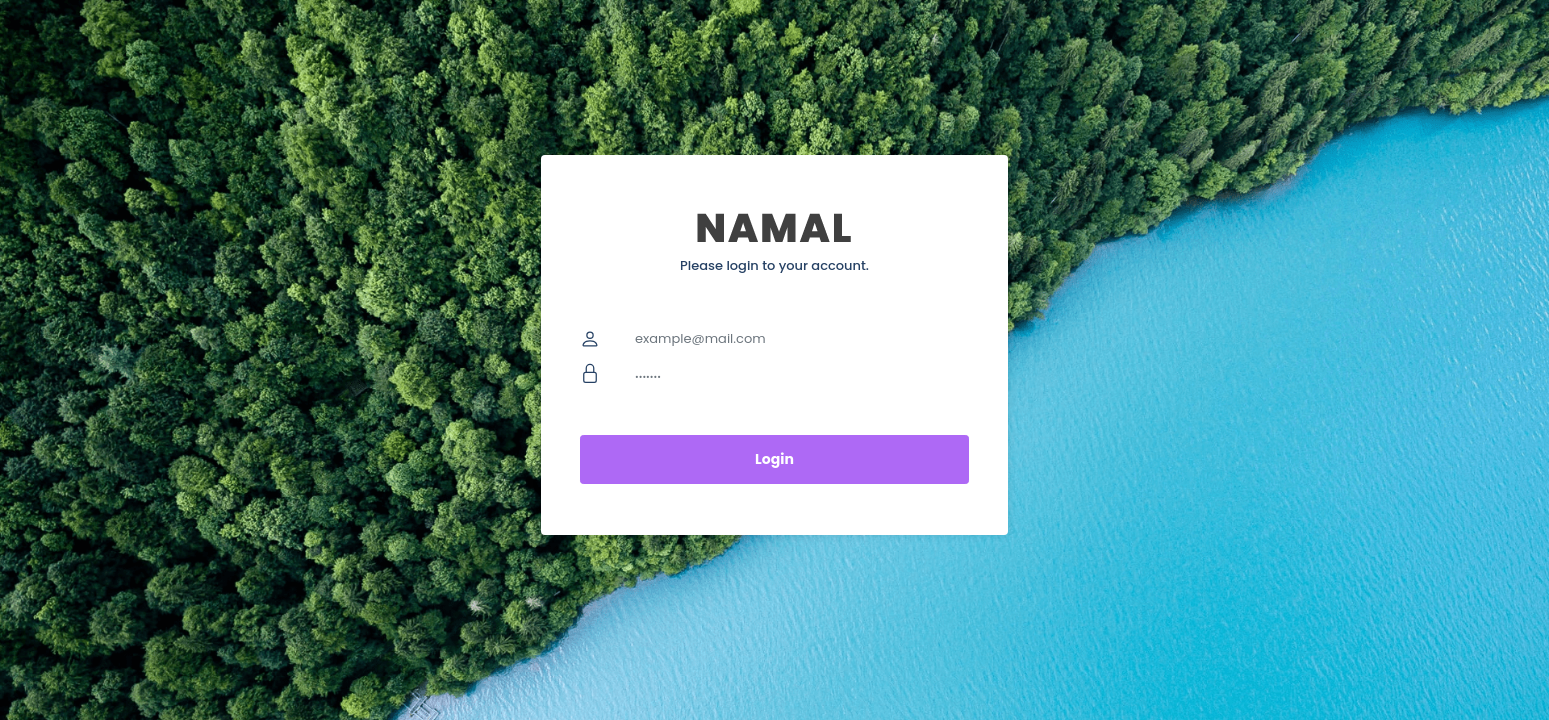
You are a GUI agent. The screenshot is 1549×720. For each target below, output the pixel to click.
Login (774, 459)
